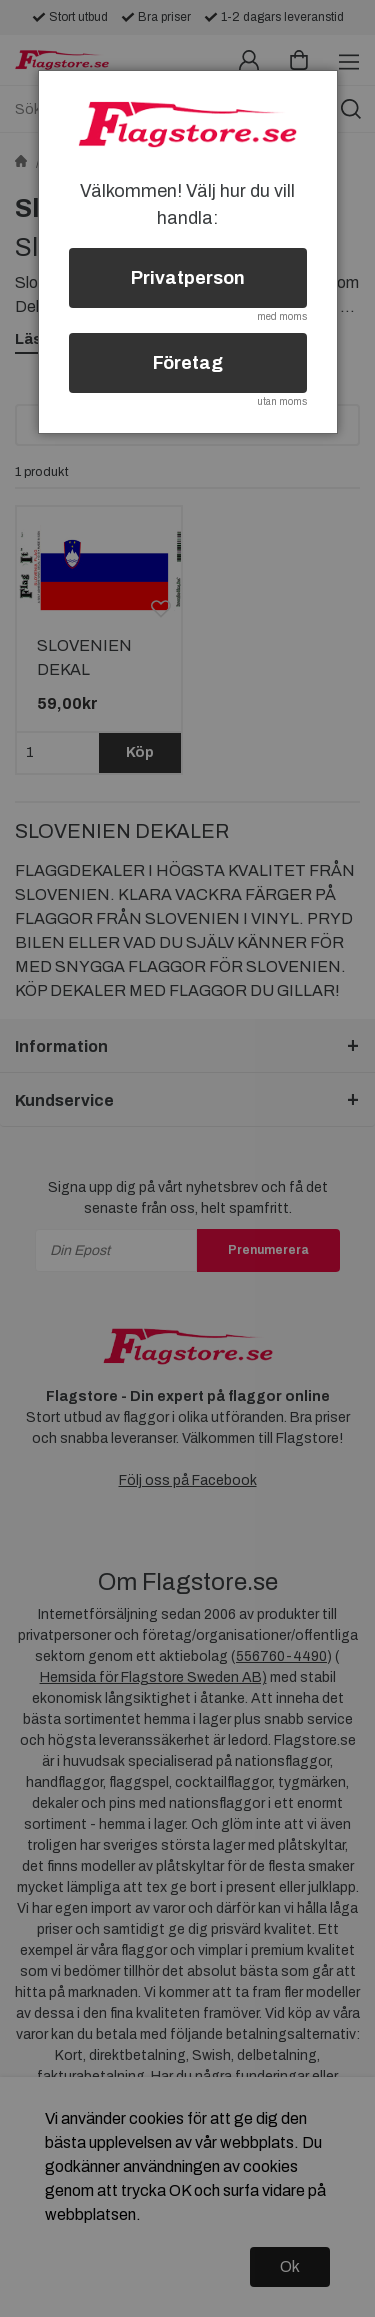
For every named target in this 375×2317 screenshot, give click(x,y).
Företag (188, 363)
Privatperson (188, 278)
